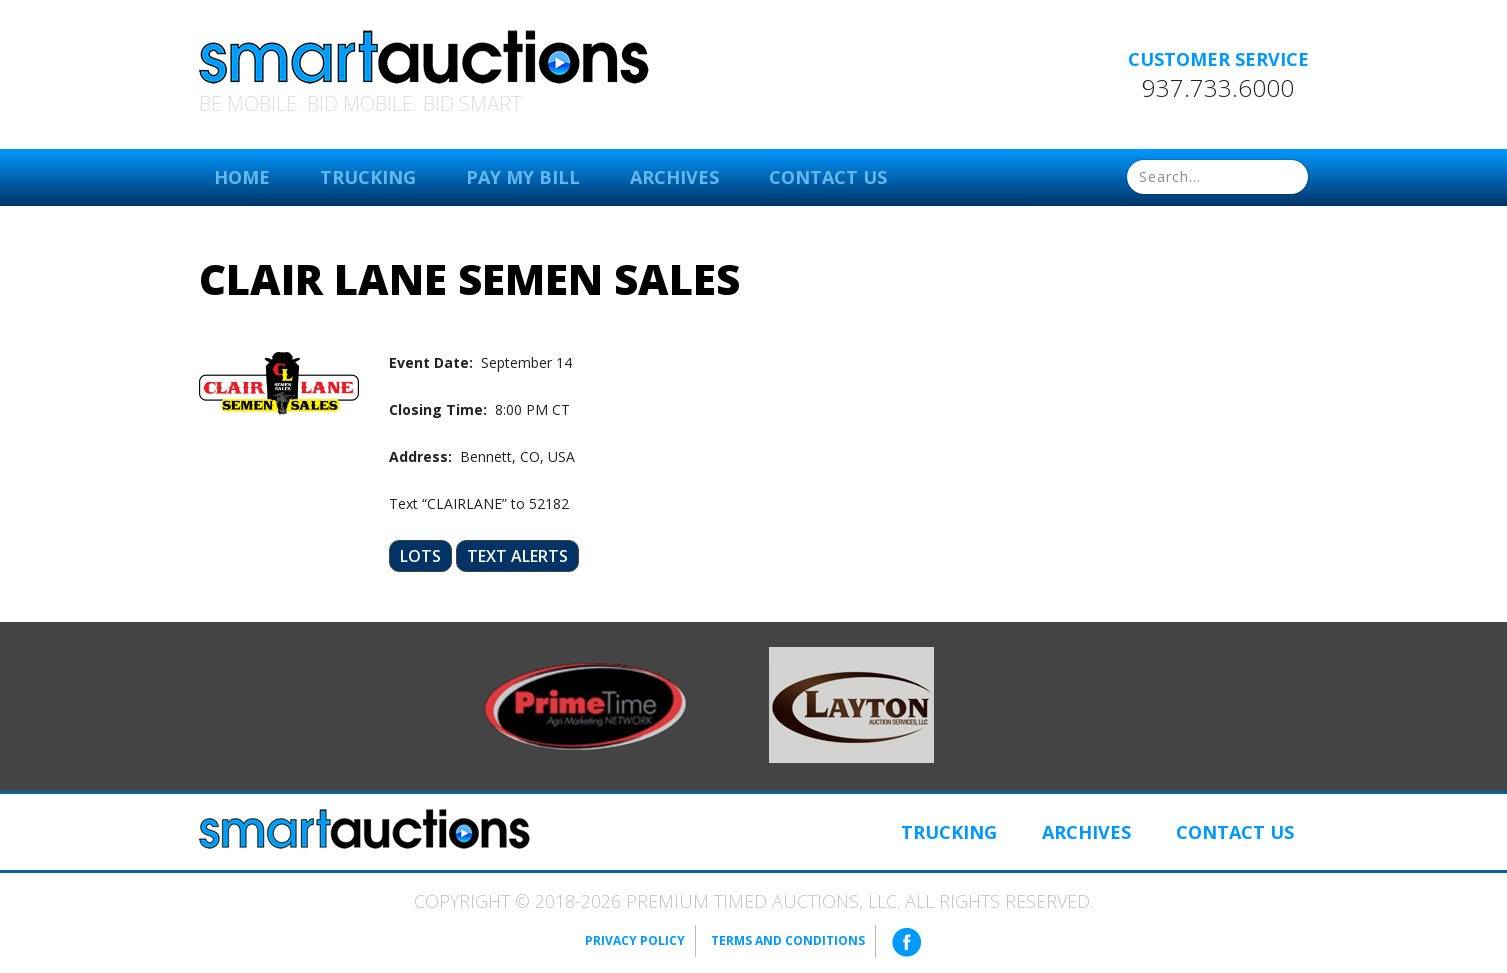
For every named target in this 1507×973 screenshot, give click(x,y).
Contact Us (828, 177)
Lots (420, 556)
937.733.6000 (1218, 88)
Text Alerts (517, 556)
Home (242, 177)
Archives (674, 177)
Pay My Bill (523, 177)
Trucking (368, 177)
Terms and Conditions (788, 940)
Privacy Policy (635, 940)
